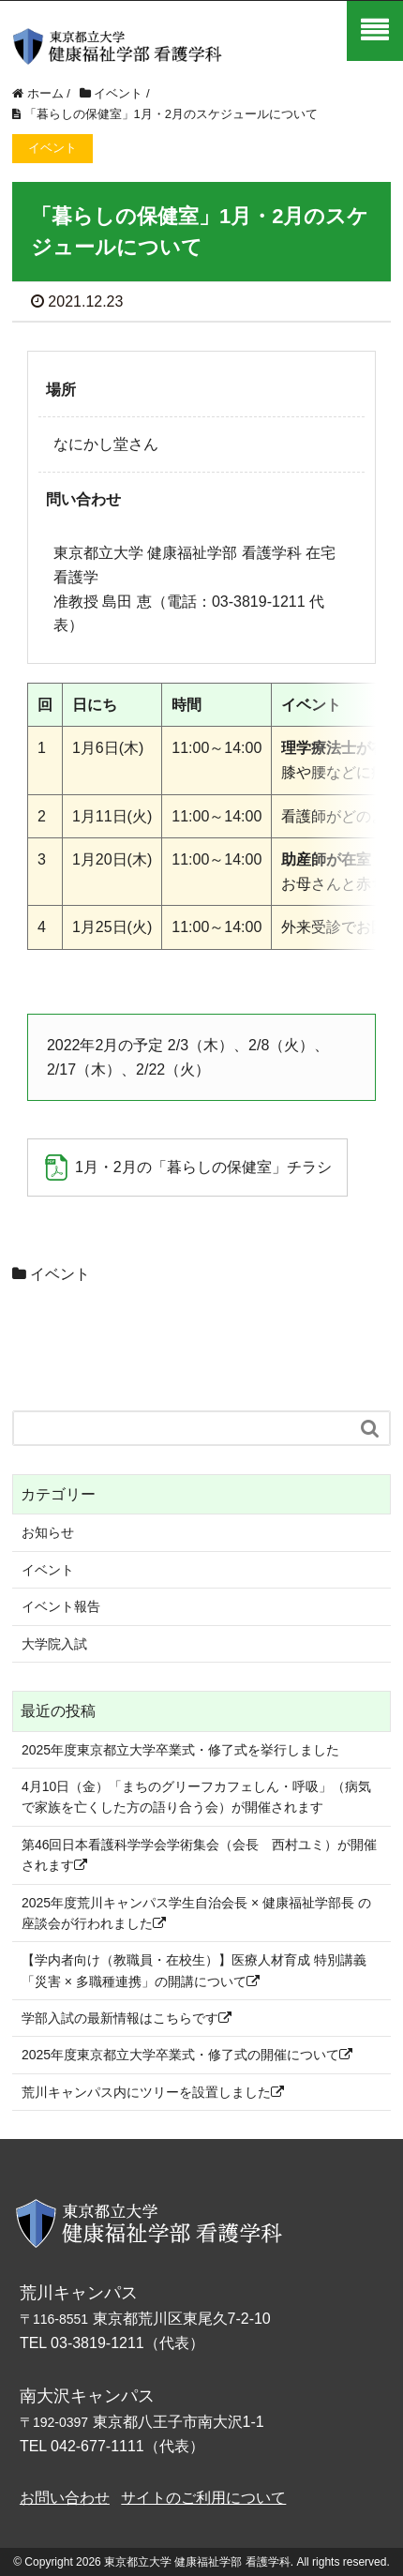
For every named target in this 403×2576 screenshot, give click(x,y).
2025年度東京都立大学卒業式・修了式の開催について (187, 2054)
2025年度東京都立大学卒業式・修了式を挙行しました (180, 1749)
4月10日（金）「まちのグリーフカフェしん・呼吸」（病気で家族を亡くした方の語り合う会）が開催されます (196, 1797)
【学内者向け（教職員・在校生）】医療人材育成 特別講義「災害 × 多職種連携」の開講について (194, 1970)
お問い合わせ (65, 2498)
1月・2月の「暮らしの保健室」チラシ (203, 1167)
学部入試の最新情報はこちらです (126, 2018)
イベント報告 (61, 1606)
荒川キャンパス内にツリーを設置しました (153, 2092)
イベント (60, 1274)
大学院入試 (54, 1643)
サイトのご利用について (203, 2498)
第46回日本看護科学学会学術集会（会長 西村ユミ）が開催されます (200, 1855)
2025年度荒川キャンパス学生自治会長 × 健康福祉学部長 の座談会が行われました (196, 1913)
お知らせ (48, 1532)
